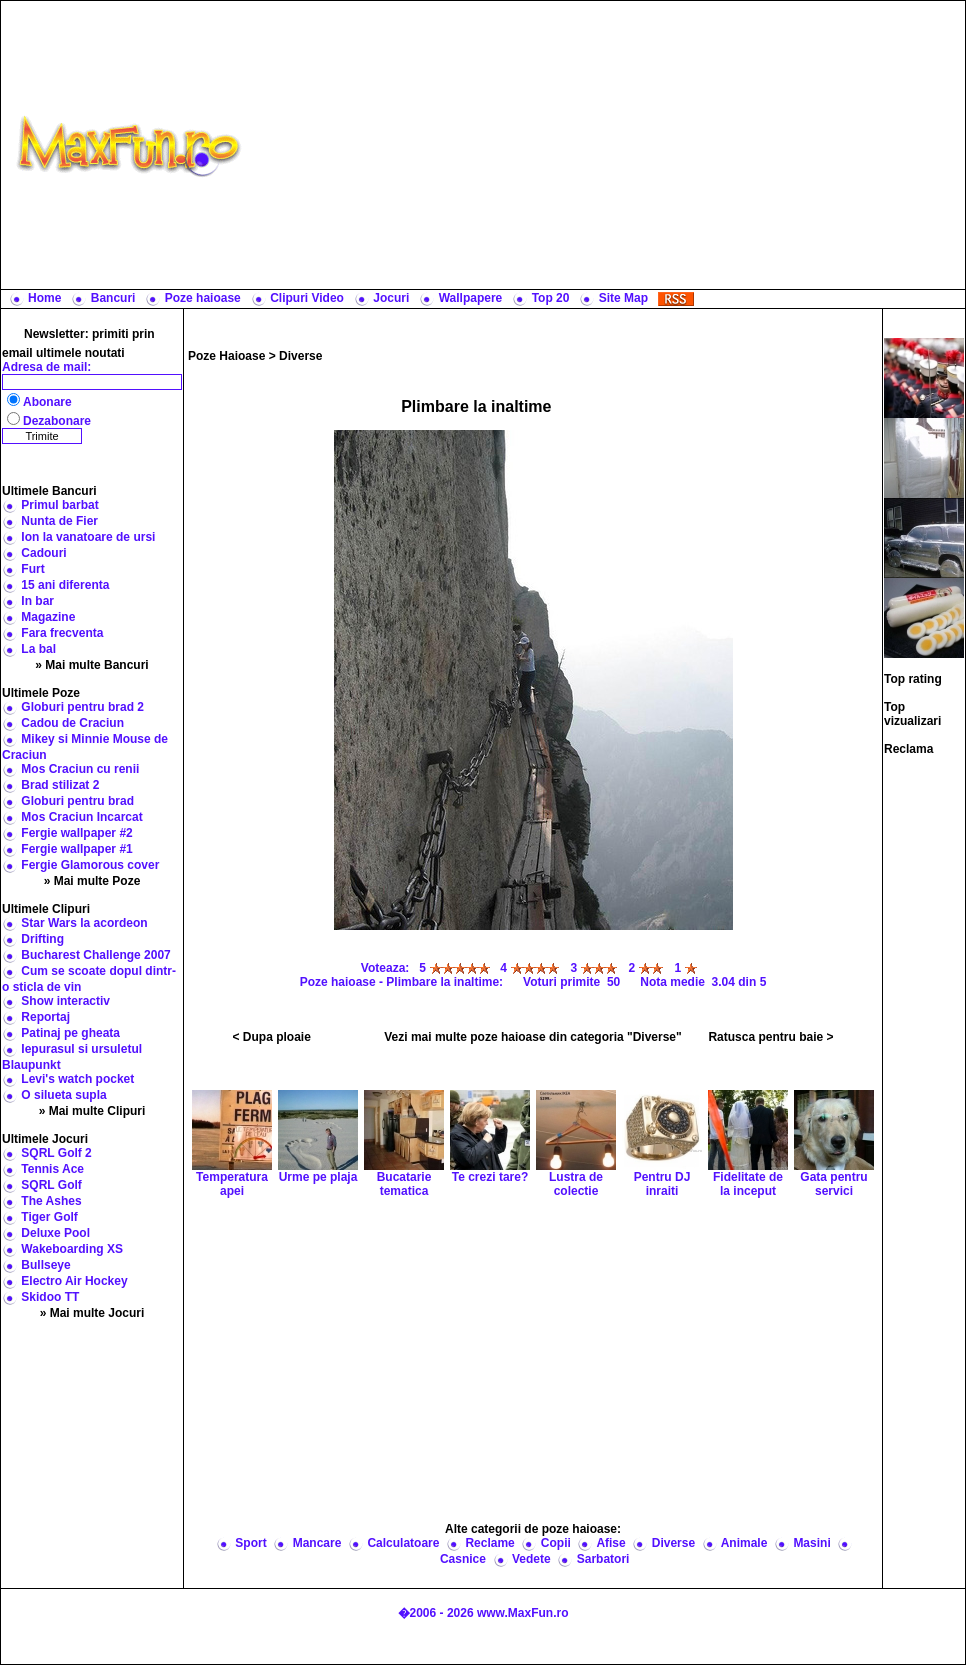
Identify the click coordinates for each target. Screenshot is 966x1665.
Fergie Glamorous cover (90, 865)
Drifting (42, 939)
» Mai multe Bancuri (91, 665)
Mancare (317, 1543)
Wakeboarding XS (72, 1249)
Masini (811, 1543)
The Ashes (51, 1201)
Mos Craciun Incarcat (81, 817)
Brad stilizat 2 (60, 785)
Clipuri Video (307, 298)
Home (44, 298)
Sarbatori (603, 1559)
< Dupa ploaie (272, 1037)
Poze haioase (203, 298)
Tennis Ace (52, 1169)
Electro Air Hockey (74, 1281)
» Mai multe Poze (92, 881)
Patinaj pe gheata (70, 1033)
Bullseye (45, 1265)
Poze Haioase (226, 356)
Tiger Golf (49, 1217)
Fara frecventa (62, 633)
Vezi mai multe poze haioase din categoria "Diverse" (533, 1037)
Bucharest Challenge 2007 (95, 955)
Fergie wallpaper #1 (76, 849)
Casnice (463, 1559)
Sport (250, 1543)
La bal (38, 649)
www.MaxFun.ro (523, 1613)
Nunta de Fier (59, 521)
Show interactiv (65, 1001)
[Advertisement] (608, 145)
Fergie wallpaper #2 (76, 833)
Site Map (623, 298)
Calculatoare (403, 1543)
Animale (744, 1543)
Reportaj (45, 1017)
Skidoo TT (50, 1297)
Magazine (48, 617)
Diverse (300, 356)
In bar (37, 601)
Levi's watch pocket (77, 1079)
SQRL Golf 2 (56, 1153)
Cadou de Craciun (72, 723)
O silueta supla (63, 1095)
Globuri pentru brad (77, 801)
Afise (610, 1543)
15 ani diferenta (65, 585)
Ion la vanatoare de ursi (88, 537)
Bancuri (113, 298)
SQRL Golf (51, 1185)
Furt (32, 569)
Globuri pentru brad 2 (82, 707)
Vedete (531, 1559)
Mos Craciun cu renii (80, 769)
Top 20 (551, 298)
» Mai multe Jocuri (92, 1313)
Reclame (489, 1543)
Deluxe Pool (55, 1233)
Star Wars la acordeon (84, 923)
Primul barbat (59, 505)
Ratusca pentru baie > (770, 1037)
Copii (556, 1543)
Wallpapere (471, 298)
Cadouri (43, 553)
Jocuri (391, 298)
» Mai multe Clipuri (92, 1111)
